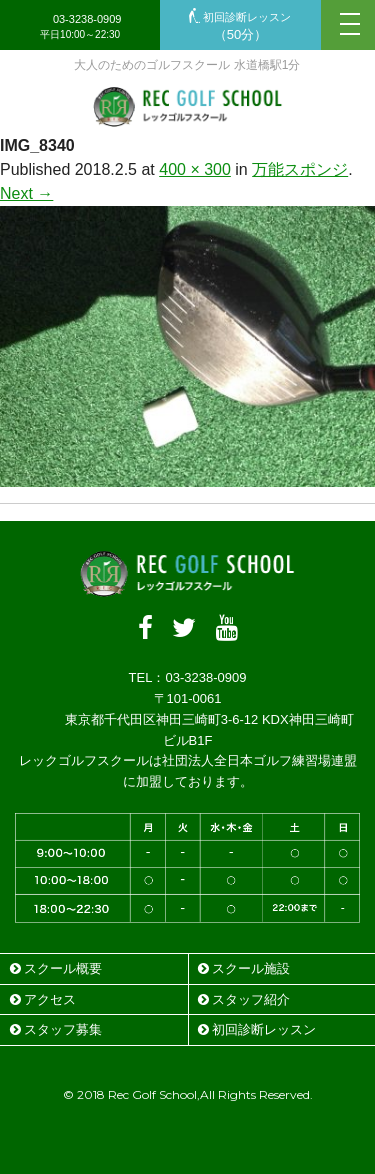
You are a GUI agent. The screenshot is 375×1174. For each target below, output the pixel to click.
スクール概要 (56, 968)
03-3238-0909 (80, 26)
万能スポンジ (300, 169)
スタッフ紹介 (244, 999)
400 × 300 (195, 169)
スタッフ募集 (56, 1029)
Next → (26, 193)
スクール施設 (244, 968)
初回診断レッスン (240, 26)
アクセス (43, 999)
